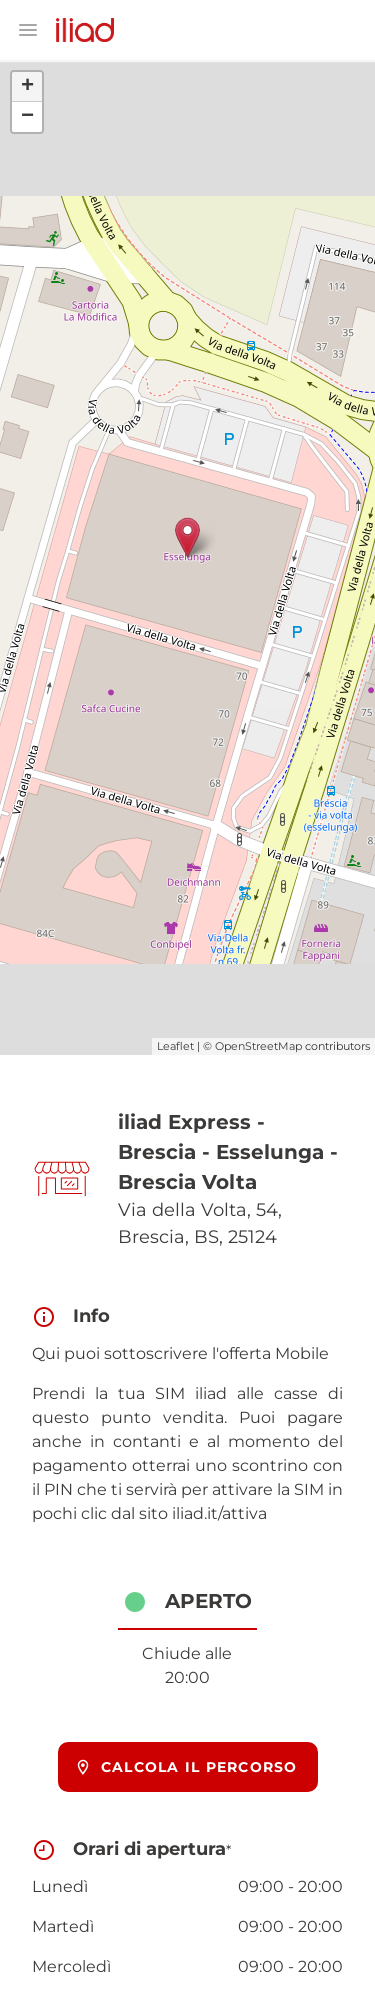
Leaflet (175, 1046)
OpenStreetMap (258, 1046)
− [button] (27, 117)
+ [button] (27, 87)
